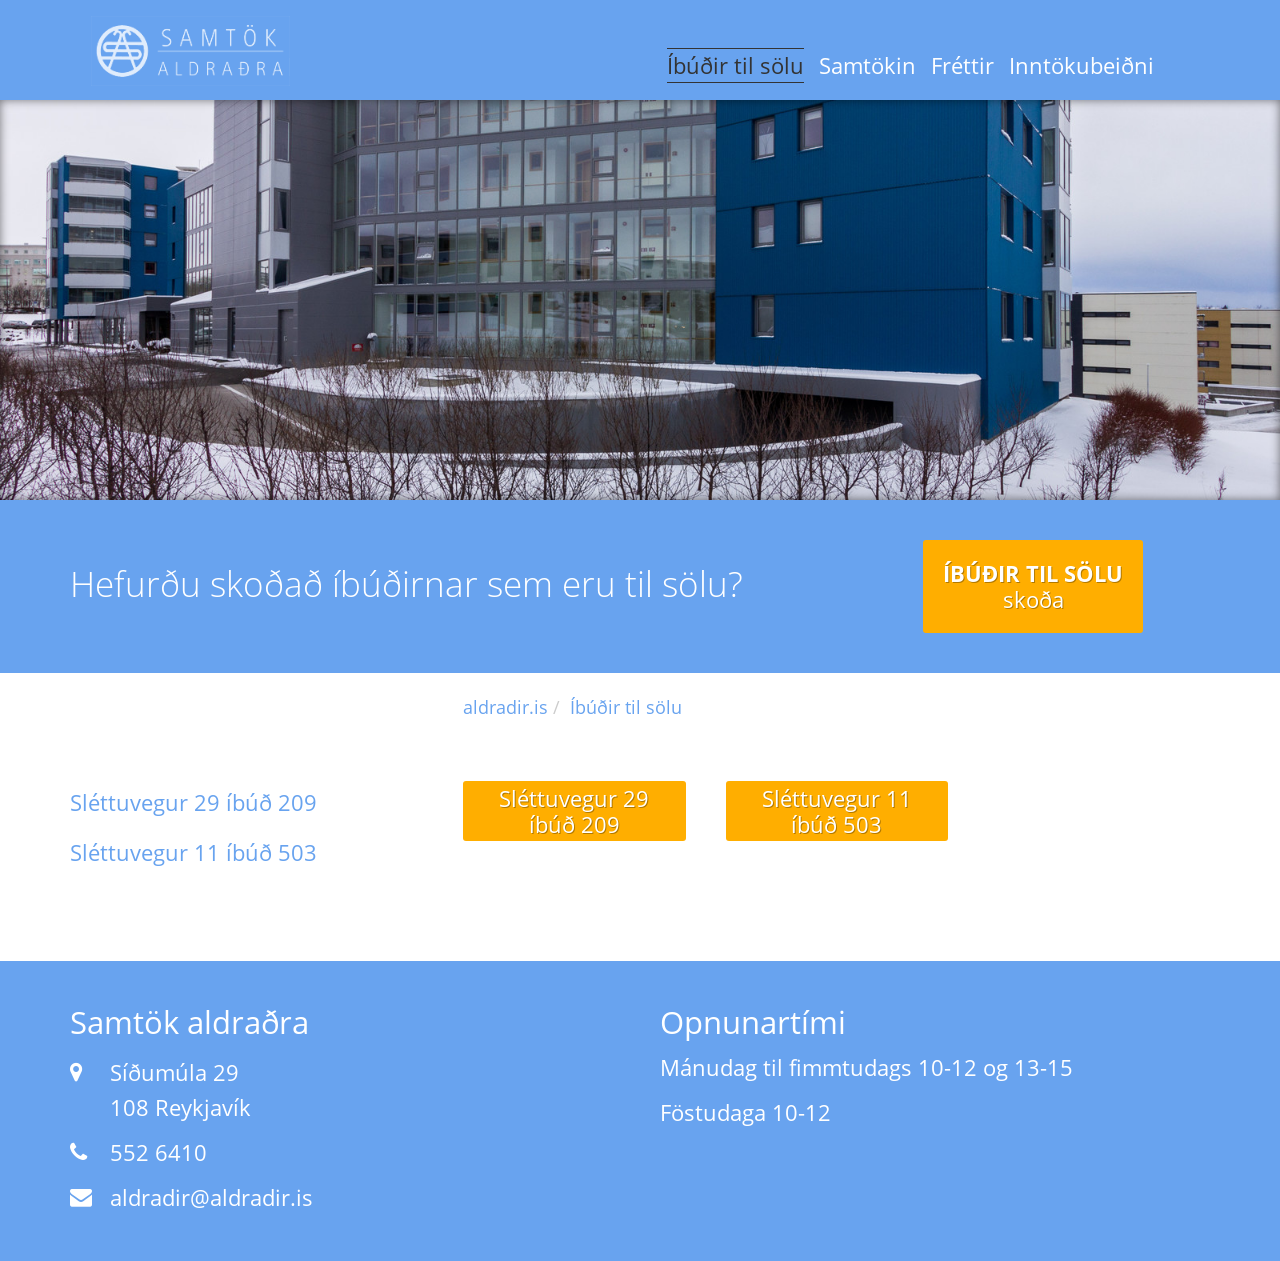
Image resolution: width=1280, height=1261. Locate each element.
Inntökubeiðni (1081, 65)
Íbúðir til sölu (735, 65)
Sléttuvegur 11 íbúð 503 (193, 852)
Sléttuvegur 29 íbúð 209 (193, 802)
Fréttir (962, 65)
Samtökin (867, 65)
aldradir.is (505, 707)
